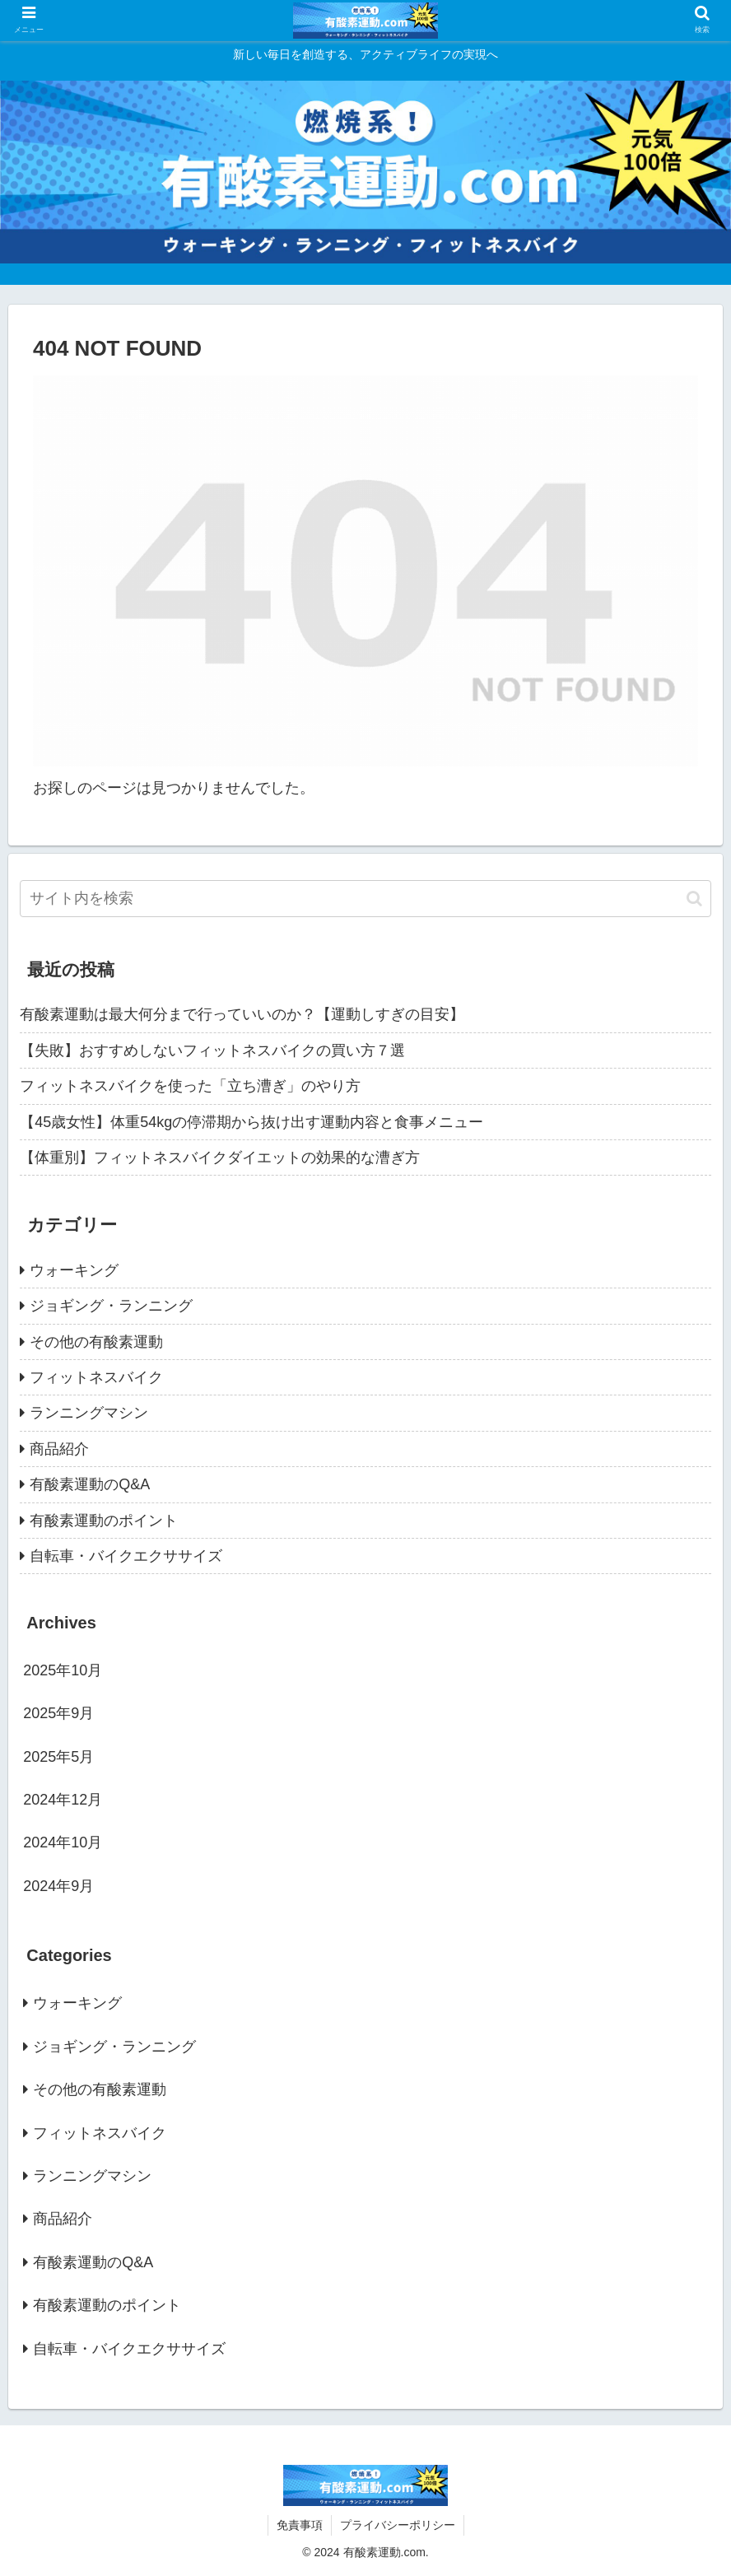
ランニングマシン (89, 1412)
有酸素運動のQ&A (90, 1484)
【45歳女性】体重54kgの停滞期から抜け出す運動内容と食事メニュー (251, 1122)
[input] (365, 898)
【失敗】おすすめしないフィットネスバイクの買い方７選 (212, 1050)
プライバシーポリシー (397, 2525)
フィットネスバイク (96, 1377)
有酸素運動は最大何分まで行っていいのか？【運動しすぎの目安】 (242, 1014)
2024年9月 (58, 1886)
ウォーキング (74, 1270)
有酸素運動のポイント (104, 1520)
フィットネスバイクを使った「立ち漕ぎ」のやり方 (190, 1086)
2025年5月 (58, 1757)
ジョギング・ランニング (111, 1305)
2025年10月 (62, 1670)
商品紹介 (59, 1449)
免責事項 (300, 2525)
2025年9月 (58, 1713)
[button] (694, 898)
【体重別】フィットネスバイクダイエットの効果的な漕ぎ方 (220, 1157)
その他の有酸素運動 (96, 1342)
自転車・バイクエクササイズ (126, 1556)
